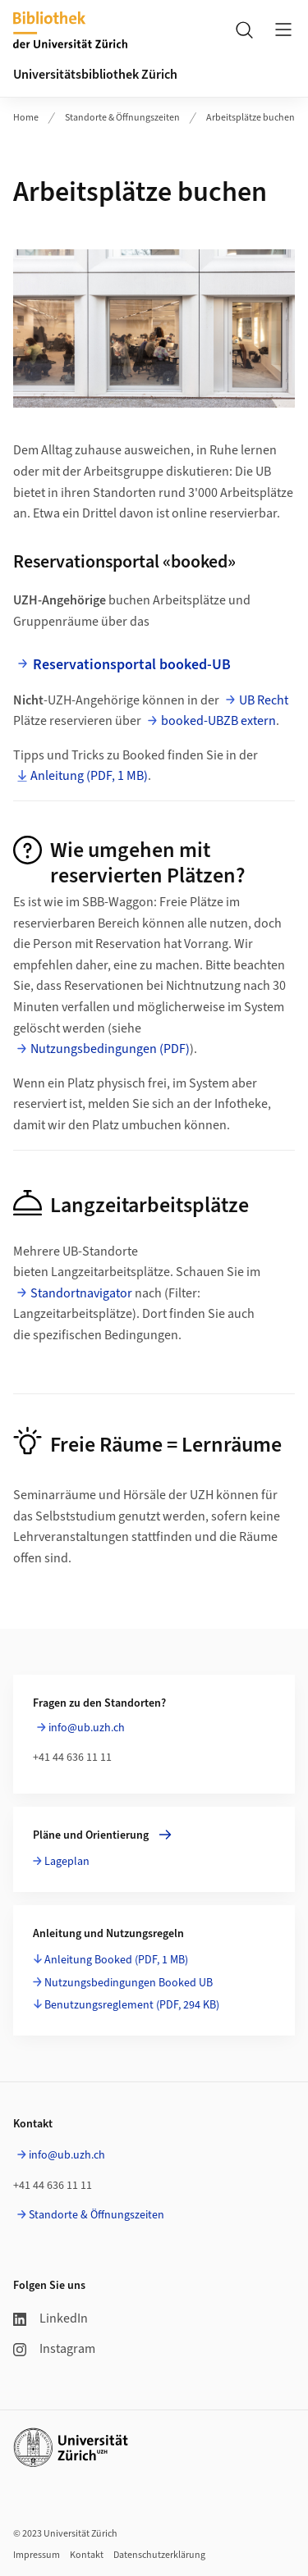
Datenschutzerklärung (159, 2555)
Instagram (54, 2349)
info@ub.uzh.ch (86, 1728)
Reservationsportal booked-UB (132, 664)
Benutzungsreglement (131, 2005)
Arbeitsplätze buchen (250, 118)
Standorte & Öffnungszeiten (122, 118)
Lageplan (67, 1861)
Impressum (36, 2555)
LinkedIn (50, 2318)
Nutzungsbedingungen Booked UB (128, 1983)
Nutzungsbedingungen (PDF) (110, 1049)
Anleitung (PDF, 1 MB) (89, 776)
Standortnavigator (82, 1293)
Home (26, 118)
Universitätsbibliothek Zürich (95, 75)
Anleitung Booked (116, 1960)
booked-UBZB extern (218, 721)
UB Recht (263, 700)
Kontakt (86, 2555)
